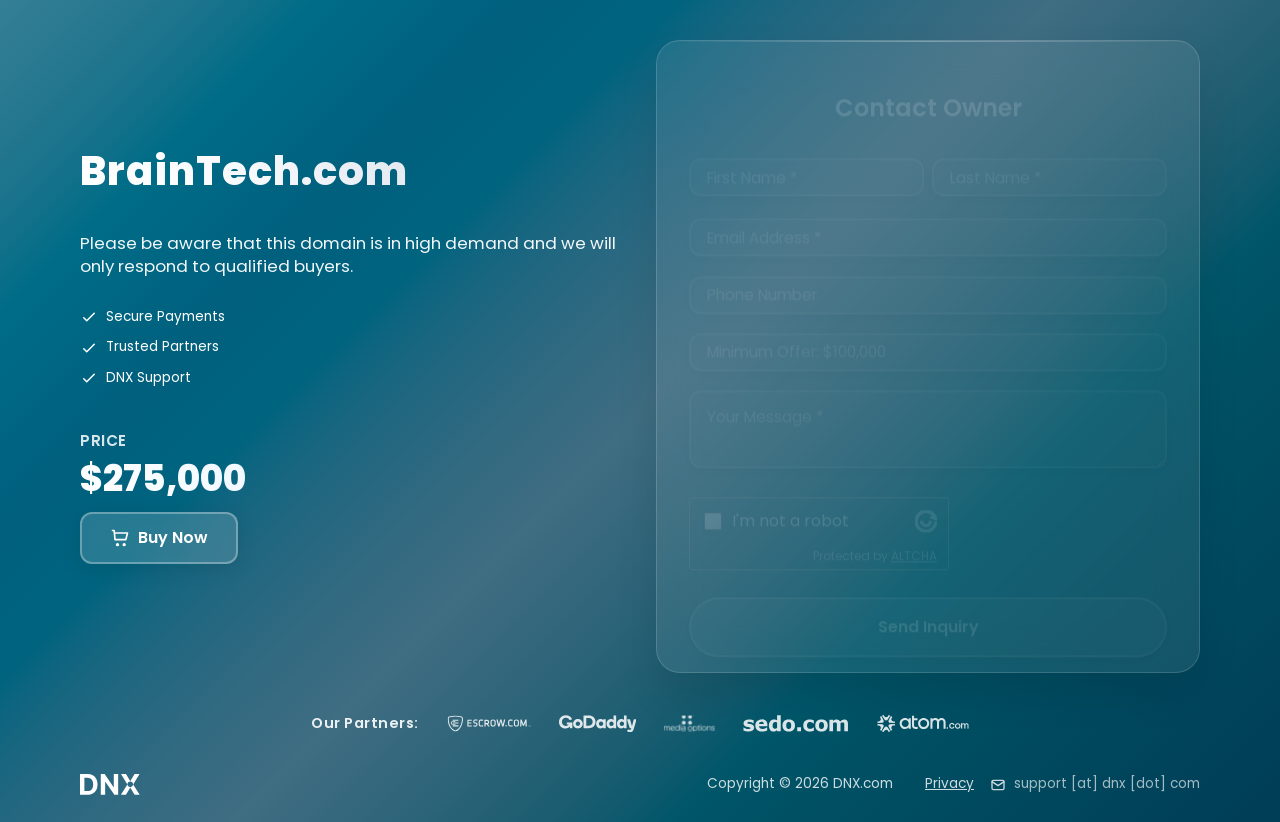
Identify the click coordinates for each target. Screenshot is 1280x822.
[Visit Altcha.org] (926, 504)
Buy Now (159, 537)
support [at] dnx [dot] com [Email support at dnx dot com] (1107, 783)
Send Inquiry (928, 609)
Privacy (949, 783)
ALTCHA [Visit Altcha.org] (914, 538)
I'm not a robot (790, 503)
